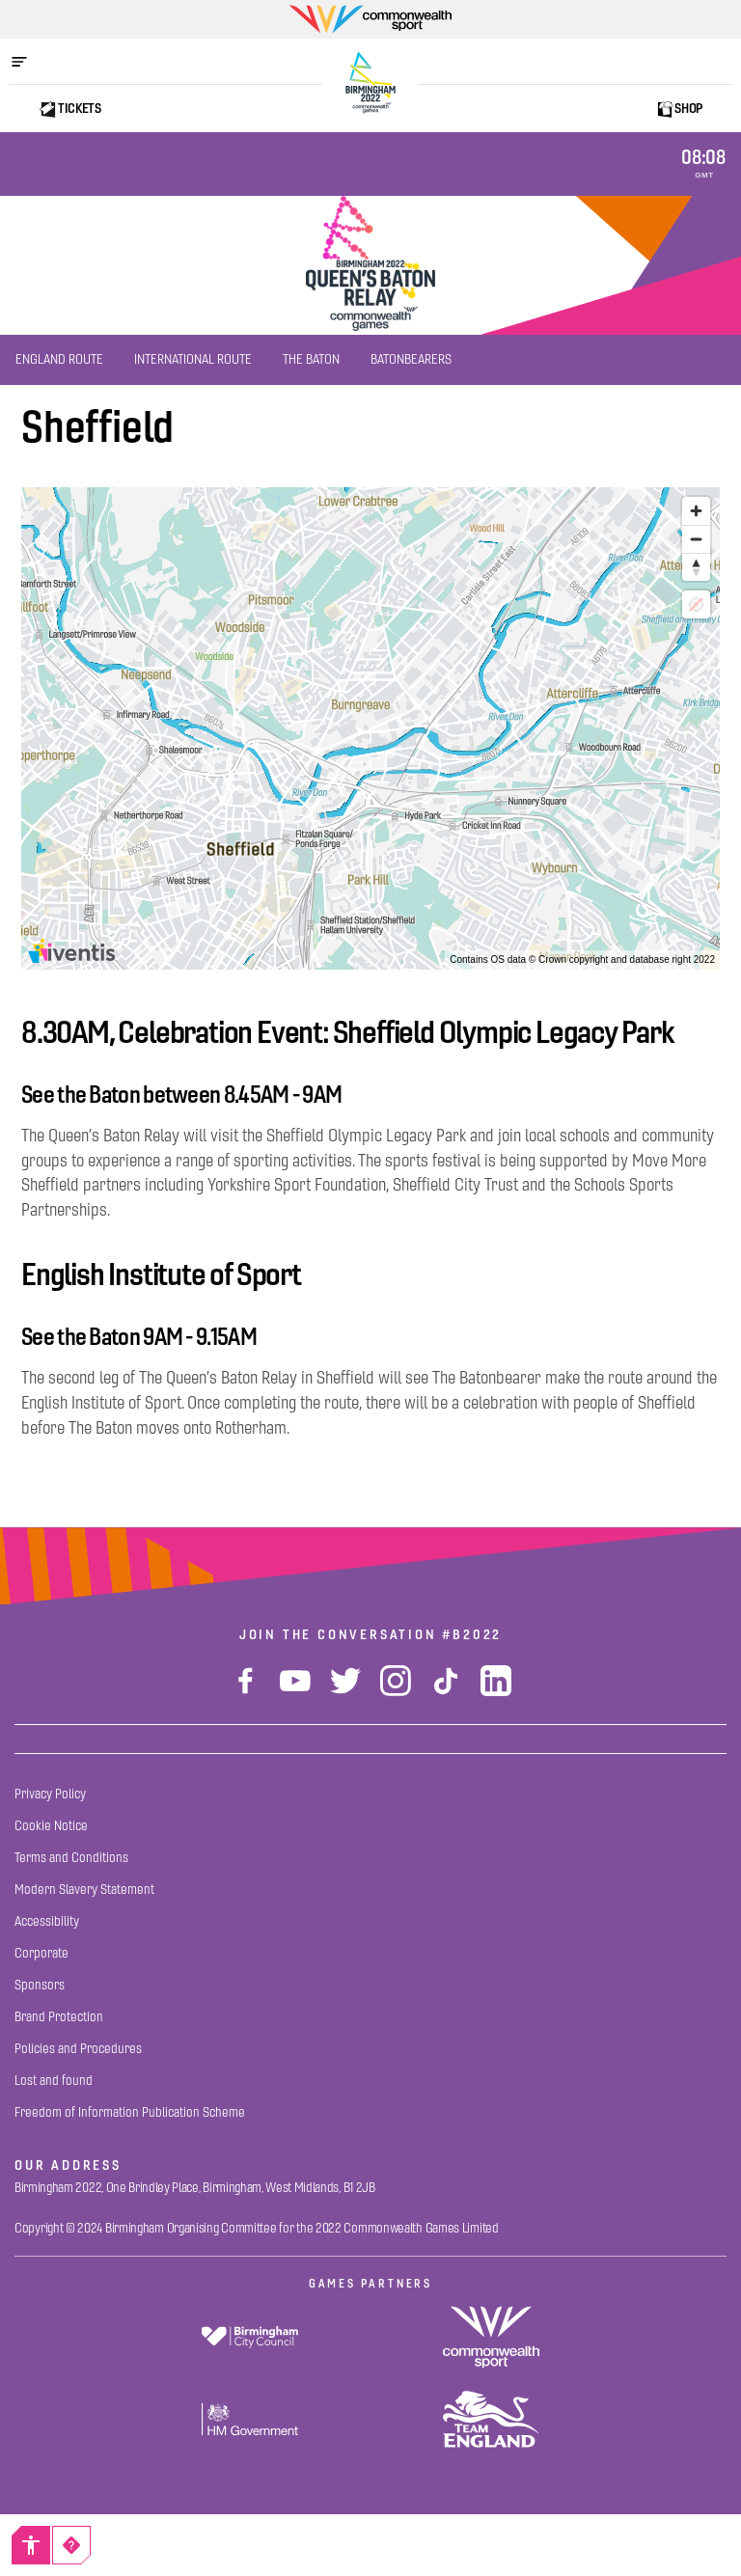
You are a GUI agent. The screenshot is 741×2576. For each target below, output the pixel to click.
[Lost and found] (53, 2080)
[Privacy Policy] (50, 1794)
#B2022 (472, 1634)
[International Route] (193, 360)
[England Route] (59, 360)
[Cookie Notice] (51, 1826)
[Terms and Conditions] (71, 1858)
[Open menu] (29, 62)
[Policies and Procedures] (78, 2049)
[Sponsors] (39, 1985)
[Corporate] (41, 1953)
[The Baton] (311, 360)
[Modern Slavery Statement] (84, 1889)
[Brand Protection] (58, 2017)
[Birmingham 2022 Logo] (370, 83)
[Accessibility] (31, 2545)
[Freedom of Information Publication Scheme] (129, 2112)
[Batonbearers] (411, 360)
